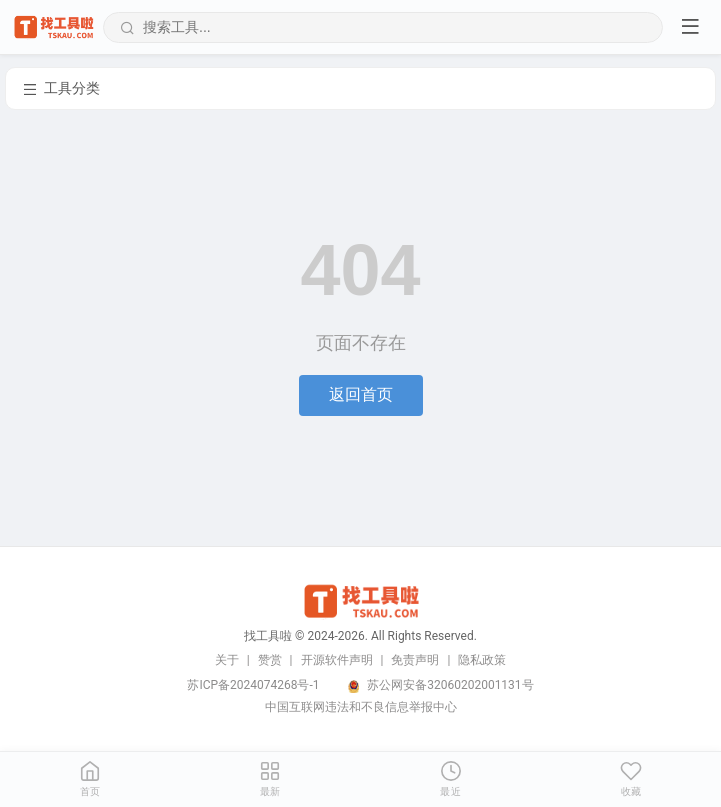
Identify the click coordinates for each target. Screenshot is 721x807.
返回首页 (361, 394)
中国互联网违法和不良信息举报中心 (361, 707)
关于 (227, 660)
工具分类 (61, 88)
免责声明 (415, 660)
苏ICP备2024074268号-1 (253, 685)
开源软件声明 (337, 660)
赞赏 (270, 660)
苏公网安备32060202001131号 (450, 685)
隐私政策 (482, 660)
